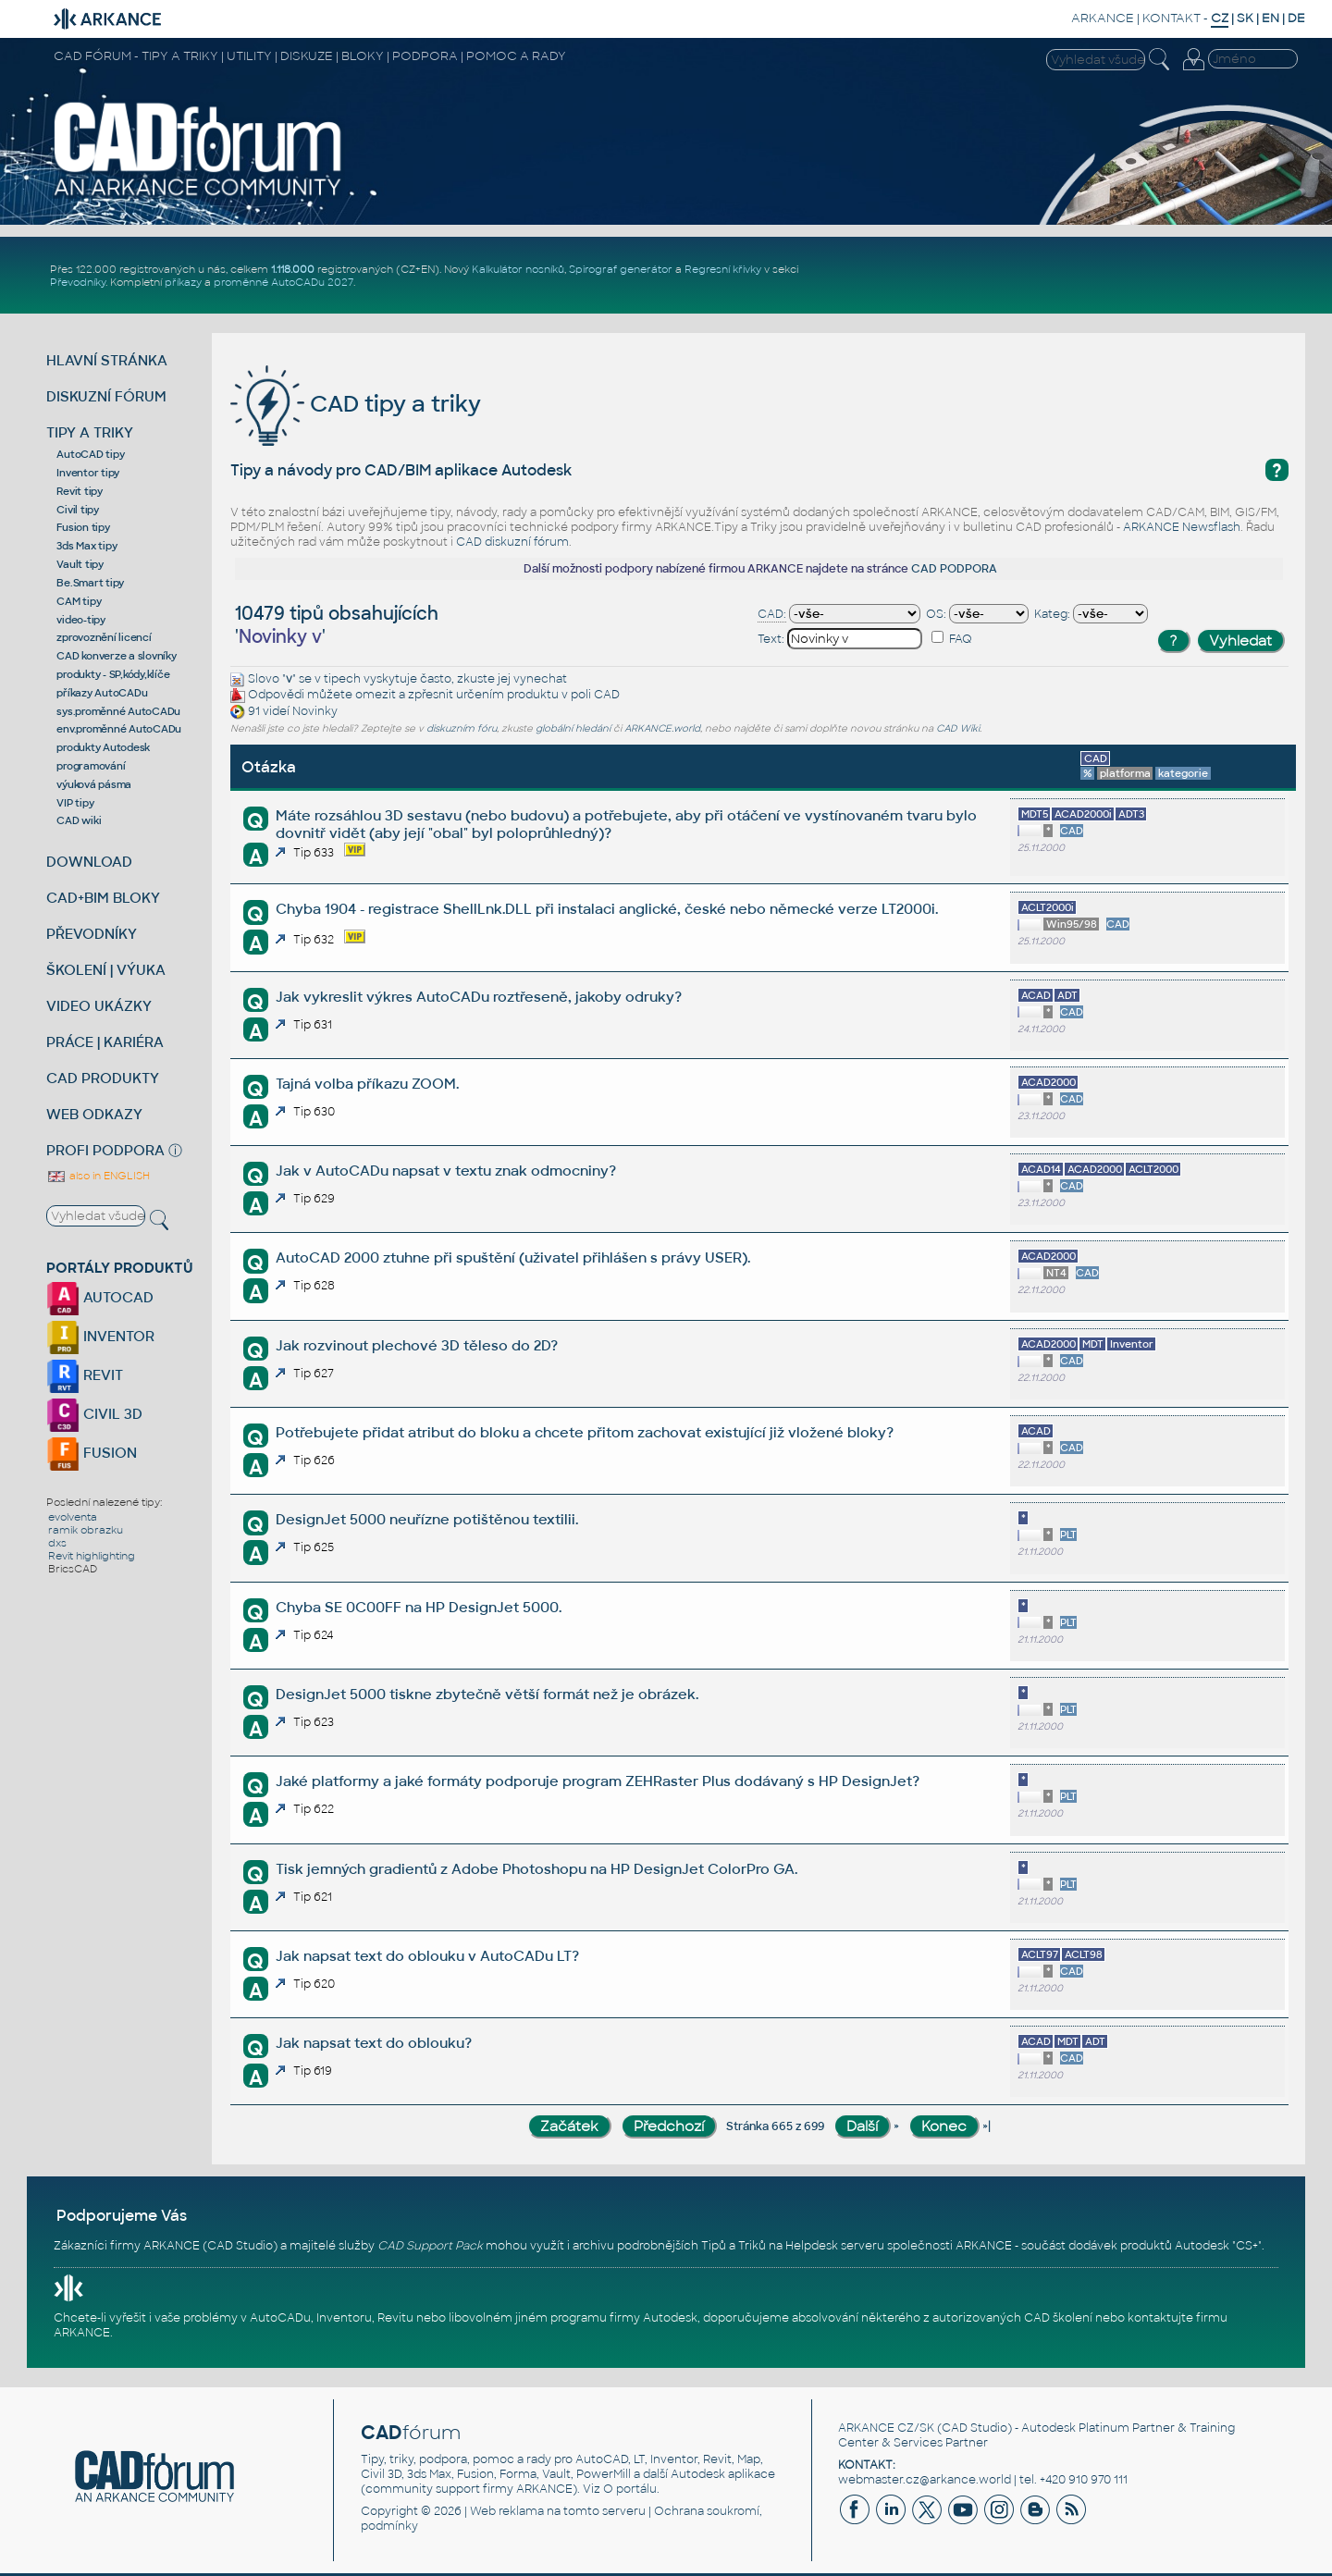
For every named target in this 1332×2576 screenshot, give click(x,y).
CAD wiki (78, 820)
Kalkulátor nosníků (518, 269)
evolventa (72, 1516)
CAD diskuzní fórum (512, 542)
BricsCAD (72, 1568)
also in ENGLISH (98, 1175)
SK (1245, 18)
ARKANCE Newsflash (1181, 527)
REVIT (84, 1375)
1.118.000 (292, 269)
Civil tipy (77, 509)
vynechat (540, 679)
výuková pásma (93, 784)
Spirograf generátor (620, 269)
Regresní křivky (722, 269)
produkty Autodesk (103, 747)
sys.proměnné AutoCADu (118, 711)
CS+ (1247, 2245)
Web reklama (507, 2511)
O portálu (630, 2489)
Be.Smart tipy (90, 582)
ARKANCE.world (662, 728)
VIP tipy (74, 802)
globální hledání (573, 728)
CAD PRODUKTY (102, 1078)
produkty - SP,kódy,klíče (112, 674)
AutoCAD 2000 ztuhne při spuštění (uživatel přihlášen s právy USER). (513, 1257)
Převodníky (77, 282)
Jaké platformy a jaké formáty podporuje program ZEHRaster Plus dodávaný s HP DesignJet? (597, 1781)
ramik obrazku (85, 1529)
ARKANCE (1102, 18)
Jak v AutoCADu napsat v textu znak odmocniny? (446, 1170)
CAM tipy (78, 601)
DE (1296, 18)
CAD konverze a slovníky (116, 655)
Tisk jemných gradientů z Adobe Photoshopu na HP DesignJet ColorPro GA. (536, 1869)
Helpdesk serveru (834, 2245)
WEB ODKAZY (94, 1114)
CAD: (772, 614)
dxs (57, 1542)
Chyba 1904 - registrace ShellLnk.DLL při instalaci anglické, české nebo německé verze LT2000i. (607, 909)
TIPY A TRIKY (89, 432)
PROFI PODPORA (105, 1150)
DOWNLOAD (89, 861)
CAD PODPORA (954, 568)
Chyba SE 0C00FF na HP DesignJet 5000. (418, 1607)
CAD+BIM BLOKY (103, 897)
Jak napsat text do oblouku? (374, 2043)
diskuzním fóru (461, 728)
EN (1270, 18)
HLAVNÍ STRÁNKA (106, 360)
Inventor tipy (87, 472)
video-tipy (80, 619)
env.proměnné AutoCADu (118, 728)
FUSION (91, 1452)
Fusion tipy (82, 527)
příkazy (183, 282)
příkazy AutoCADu (101, 692)
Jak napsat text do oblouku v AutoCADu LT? (427, 1956)
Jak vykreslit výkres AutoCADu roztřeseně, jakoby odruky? (479, 996)
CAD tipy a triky (355, 403)
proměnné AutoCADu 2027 (283, 282)
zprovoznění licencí (103, 637)
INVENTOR (100, 1336)
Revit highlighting (91, 1555)
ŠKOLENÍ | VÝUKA (106, 970)
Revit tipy (79, 491)
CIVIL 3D (94, 1414)
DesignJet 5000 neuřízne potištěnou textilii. (427, 1519)
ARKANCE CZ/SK (886, 2428)
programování (90, 765)
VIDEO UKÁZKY (99, 1006)
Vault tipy (80, 564)
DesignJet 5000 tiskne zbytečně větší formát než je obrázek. (487, 1694)
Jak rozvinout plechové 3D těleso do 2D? (417, 1345)
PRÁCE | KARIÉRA (105, 1042)
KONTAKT (1171, 18)
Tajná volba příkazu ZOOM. (367, 1083)
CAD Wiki (958, 728)
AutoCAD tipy (90, 454)
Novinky (315, 711)
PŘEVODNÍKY (91, 934)
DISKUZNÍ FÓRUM (106, 396)
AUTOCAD (100, 1297)
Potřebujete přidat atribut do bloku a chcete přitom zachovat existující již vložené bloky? (585, 1432)
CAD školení (1058, 2318)
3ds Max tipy (86, 545)
